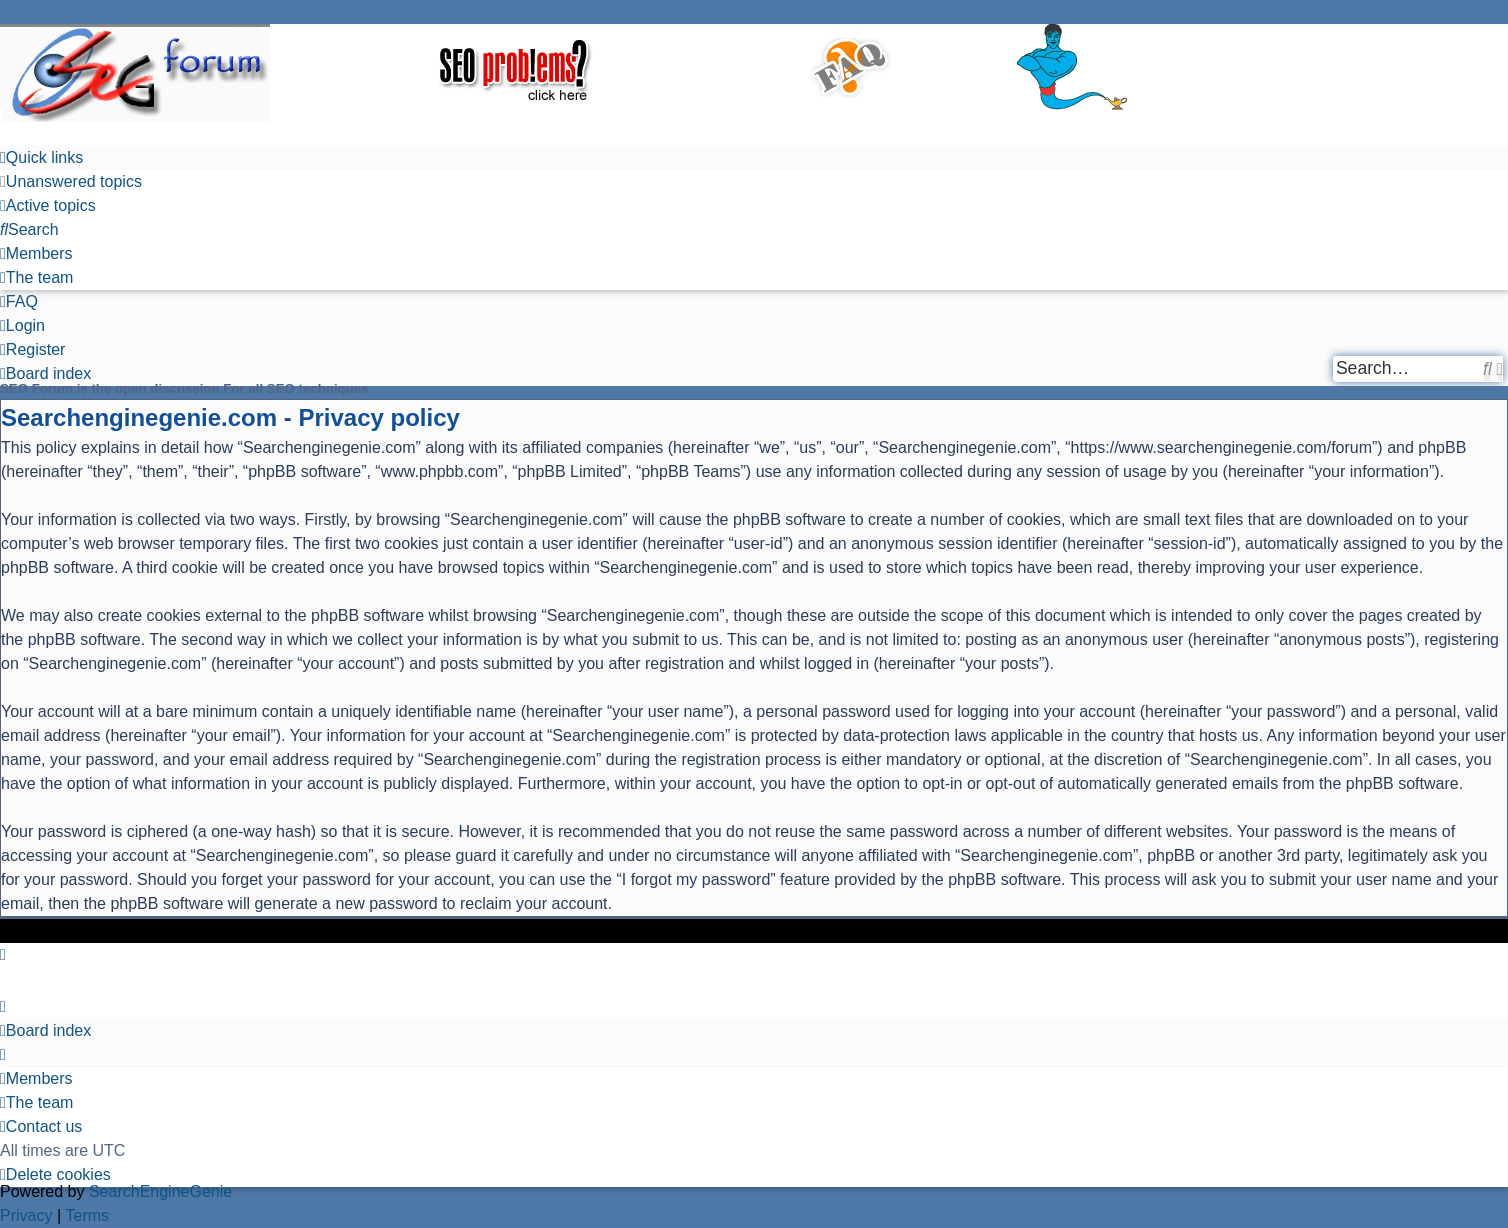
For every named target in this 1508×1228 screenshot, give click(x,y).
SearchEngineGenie (160, 1191)
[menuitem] (71, 182)
